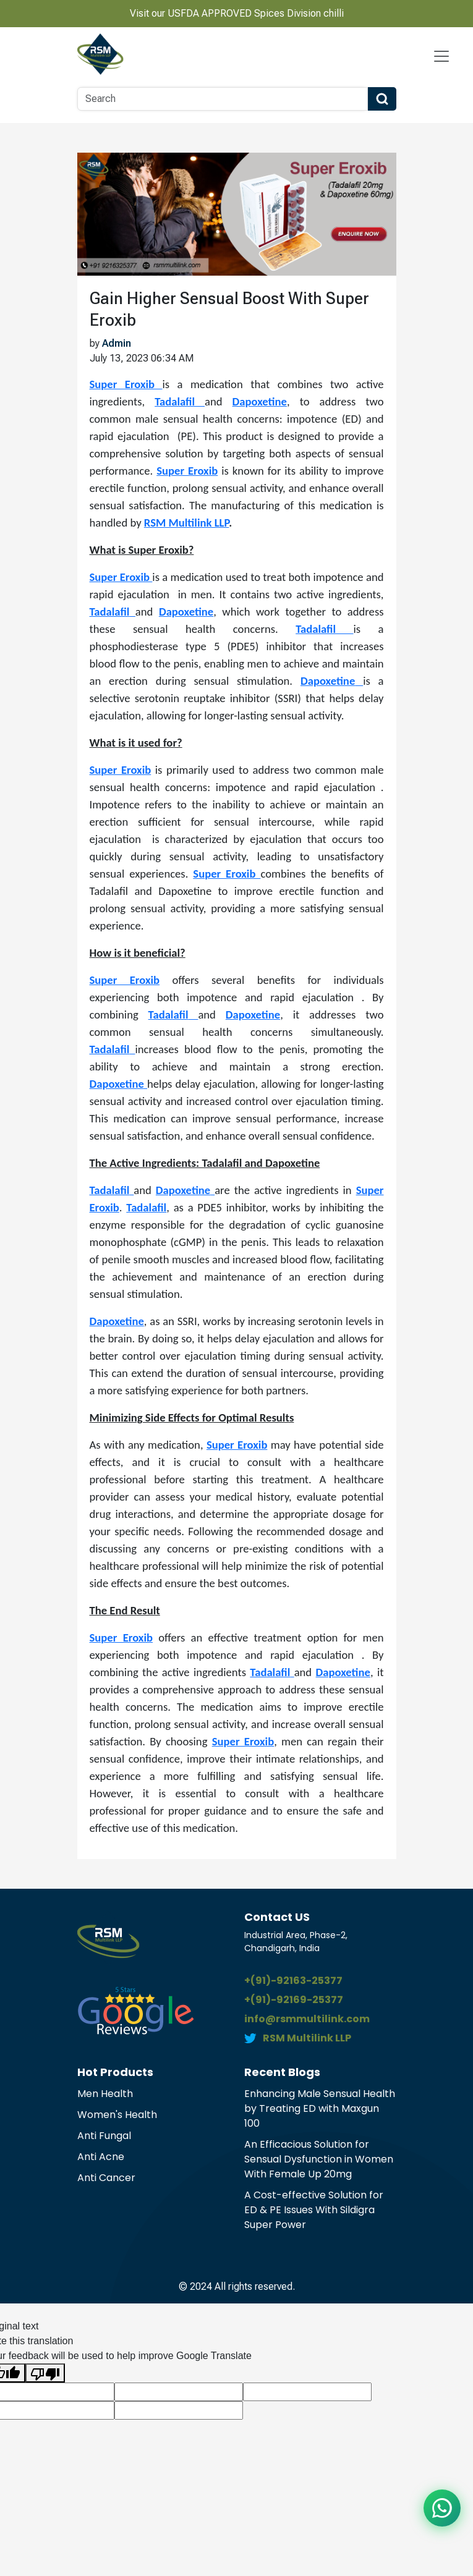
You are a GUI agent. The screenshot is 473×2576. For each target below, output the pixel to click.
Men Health (105, 2094)
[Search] (222, 99)
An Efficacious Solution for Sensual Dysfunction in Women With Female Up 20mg (318, 2159)
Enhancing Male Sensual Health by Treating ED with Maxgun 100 (319, 2108)
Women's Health (117, 2115)
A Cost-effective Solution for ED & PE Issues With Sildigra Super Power (313, 2210)
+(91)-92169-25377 (293, 2000)
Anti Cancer (106, 2178)
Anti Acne (100, 2157)
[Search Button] (382, 99)
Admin (116, 343)
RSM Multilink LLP (186, 522)
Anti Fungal (104, 2136)
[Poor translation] (45, 2373)
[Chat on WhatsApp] (442, 2508)
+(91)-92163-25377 (293, 1980)
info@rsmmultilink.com (307, 2019)
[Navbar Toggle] (441, 56)
